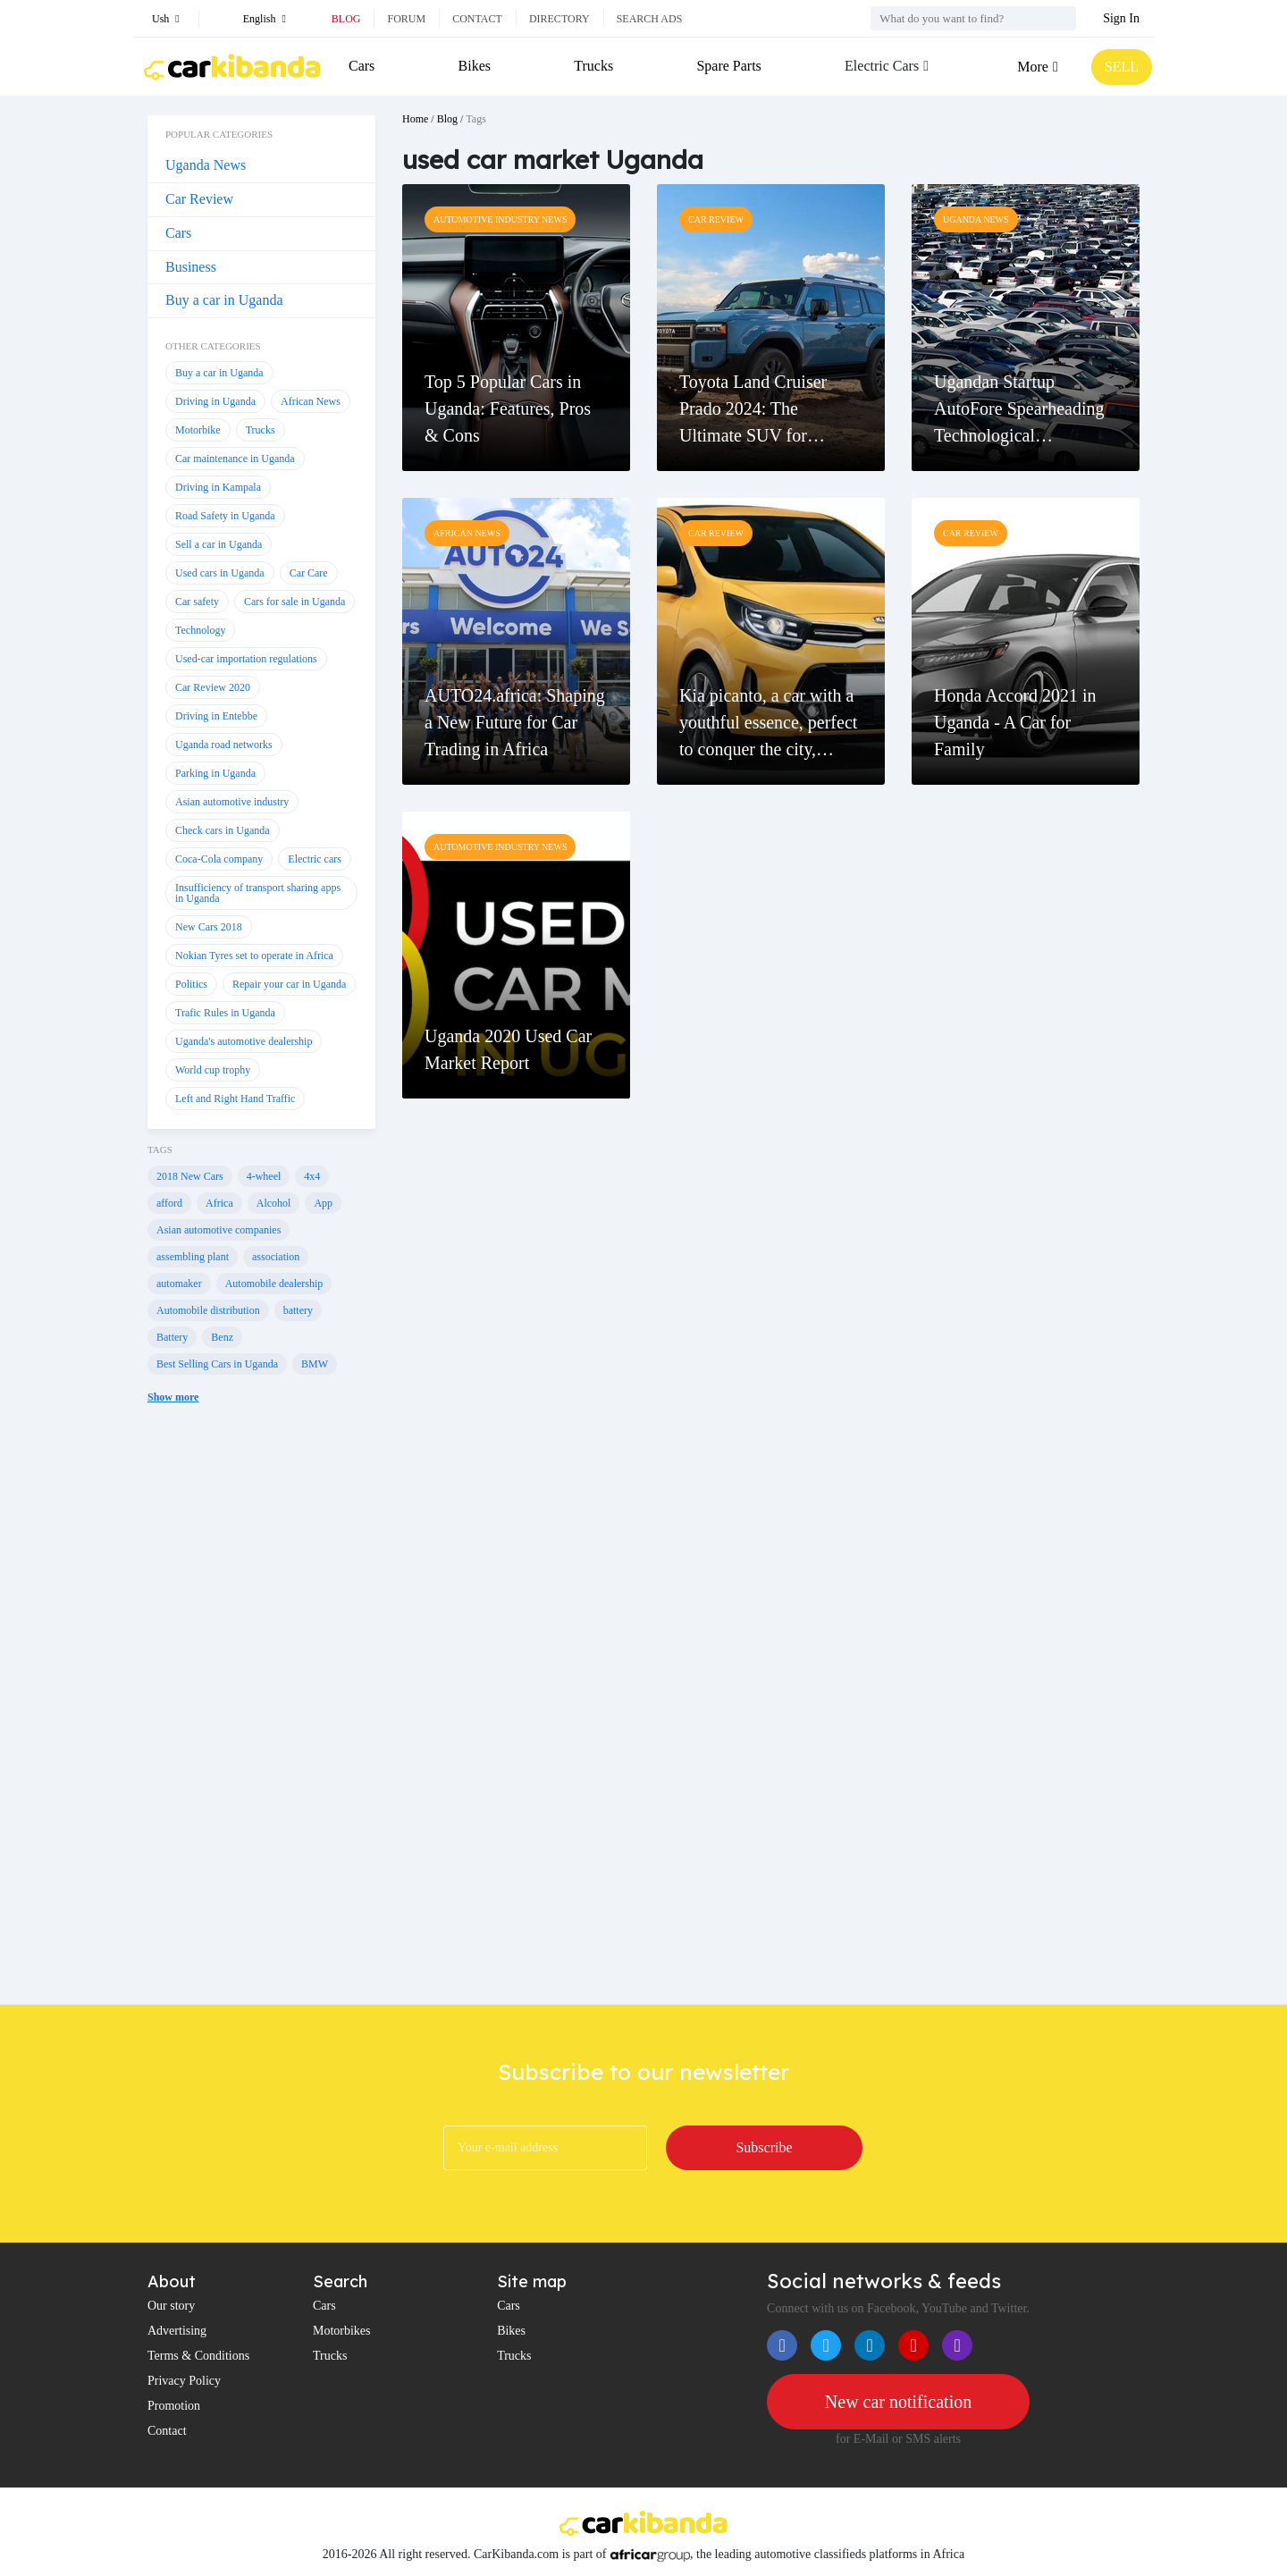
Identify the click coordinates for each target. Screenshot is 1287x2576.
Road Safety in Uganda (225, 515)
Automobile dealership (274, 1283)
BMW (314, 1364)
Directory (559, 19)
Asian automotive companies (218, 1230)
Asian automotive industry (232, 802)
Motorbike (198, 430)
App (323, 1203)
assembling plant (192, 1256)
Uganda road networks (224, 744)
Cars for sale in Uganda (294, 601)
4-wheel (264, 1176)
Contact (477, 19)
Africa (219, 1203)
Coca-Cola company (219, 859)
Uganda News (205, 165)
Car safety (197, 601)
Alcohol (274, 1203)
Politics (191, 984)
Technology (200, 630)
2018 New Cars (189, 1176)
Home (415, 119)
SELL (1122, 66)
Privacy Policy (184, 2380)
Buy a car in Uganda (224, 299)
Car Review (199, 198)
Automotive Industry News (500, 219)
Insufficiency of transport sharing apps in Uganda (258, 893)
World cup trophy (212, 1070)
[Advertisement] (261, 1718)
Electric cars (314, 859)
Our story (171, 2305)
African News (311, 401)
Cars (361, 65)
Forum (406, 19)
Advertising (176, 2330)
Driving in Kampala (218, 487)
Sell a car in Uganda (218, 544)
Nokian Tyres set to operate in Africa (254, 955)
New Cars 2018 (208, 927)
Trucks (593, 65)
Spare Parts (728, 65)
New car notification (898, 2402)
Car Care (309, 573)
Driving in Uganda (215, 401)
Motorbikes (342, 2330)
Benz (222, 1337)
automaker (179, 1283)
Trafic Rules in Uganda (225, 1012)
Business (190, 266)
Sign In (1121, 18)
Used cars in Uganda (220, 573)
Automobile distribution (208, 1310)
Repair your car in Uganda (289, 984)
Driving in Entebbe (216, 716)
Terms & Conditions (198, 2355)
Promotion (173, 2405)
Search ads (650, 19)
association (275, 1256)
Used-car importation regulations (246, 658)
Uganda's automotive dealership (243, 1041)
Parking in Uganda (215, 773)
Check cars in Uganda (222, 830)
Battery (172, 1337)
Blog (346, 19)
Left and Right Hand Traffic (235, 1098)
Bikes (474, 65)
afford (169, 1203)
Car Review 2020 (212, 687)
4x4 (312, 1176)
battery (298, 1310)
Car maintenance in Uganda (235, 458)
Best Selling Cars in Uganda (217, 1364)
